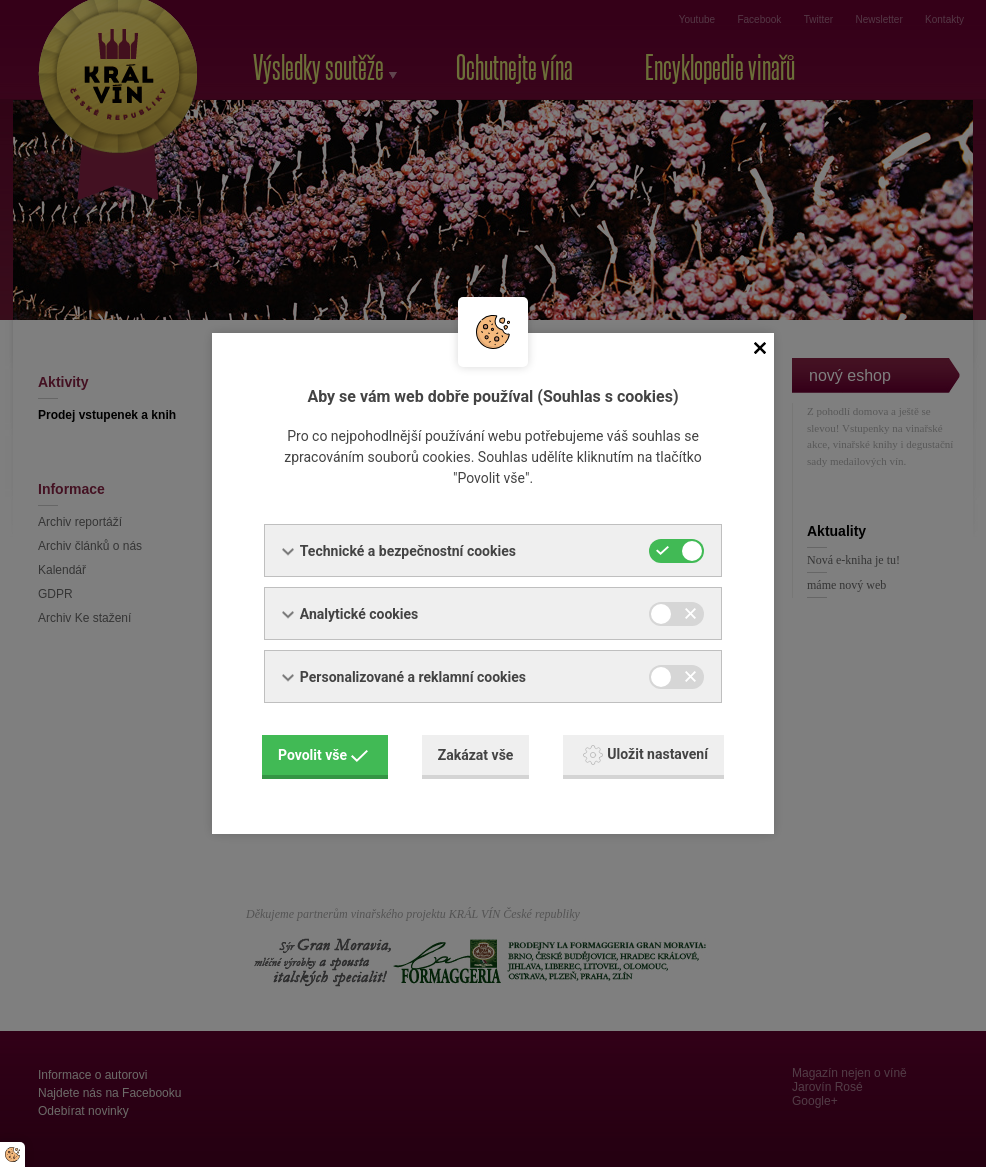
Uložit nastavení (645, 755)
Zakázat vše (476, 755)
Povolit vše (323, 755)
